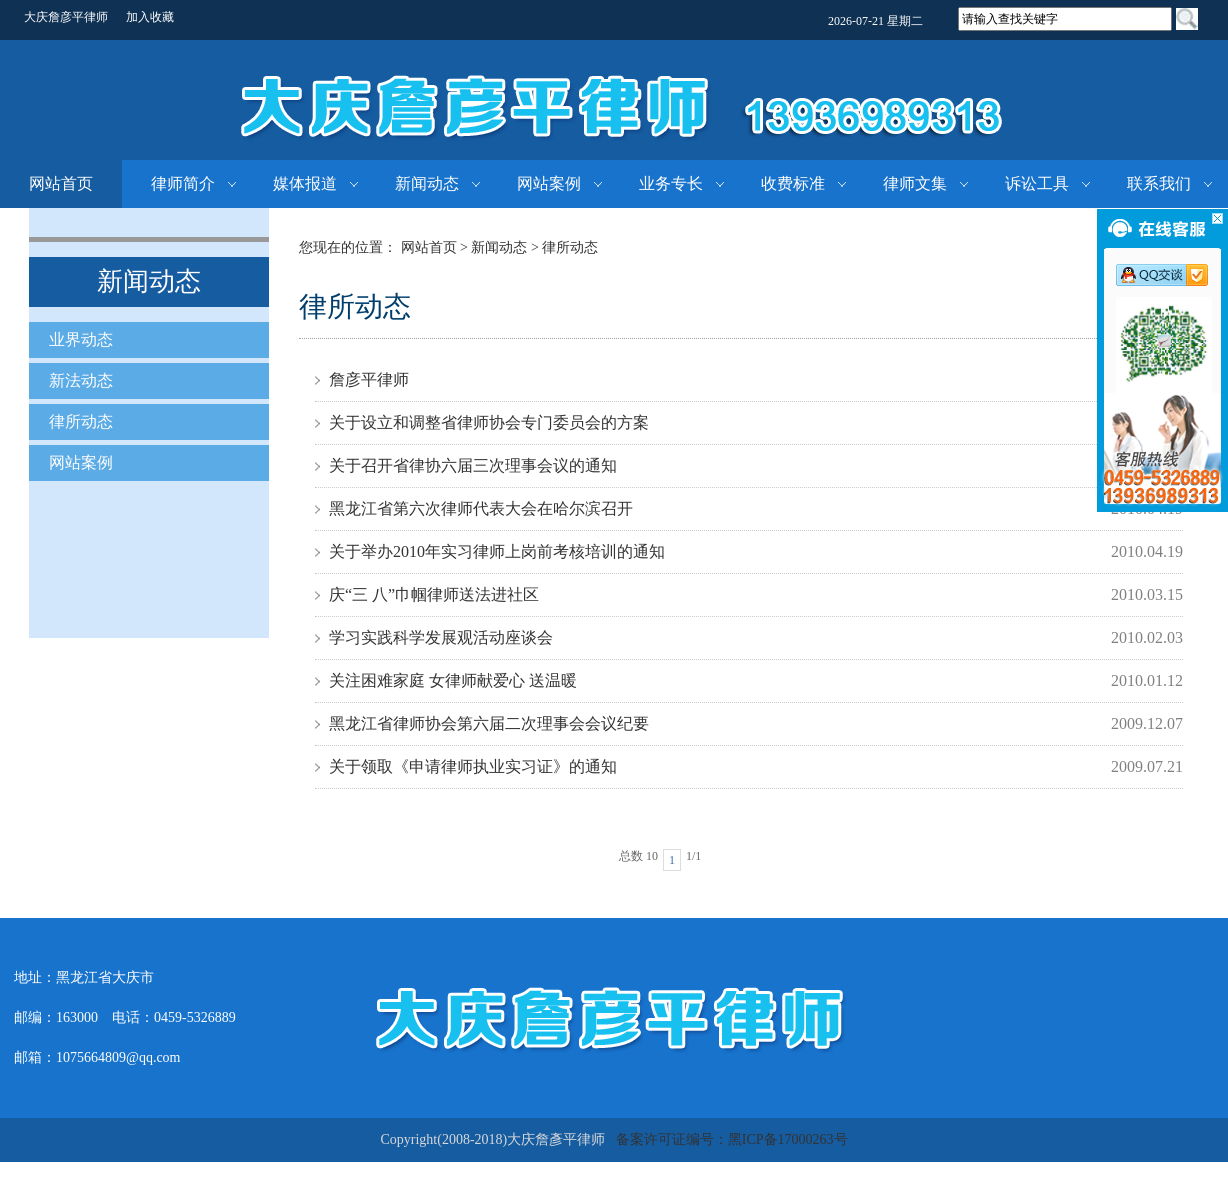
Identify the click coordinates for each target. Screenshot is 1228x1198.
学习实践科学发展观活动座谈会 (441, 637)
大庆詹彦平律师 (66, 17)
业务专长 (671, 183)
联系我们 (1159, 183)
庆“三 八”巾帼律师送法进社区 (434, 594)
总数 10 (638, 856)
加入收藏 (150, 17)
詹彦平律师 (369, 379)
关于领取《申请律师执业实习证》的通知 (473, 766)
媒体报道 (305, 183)
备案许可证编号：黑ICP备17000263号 (732, 1139)
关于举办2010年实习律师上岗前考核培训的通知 (497, 551)
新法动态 (81, 380)
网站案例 (549, 183)
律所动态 (81, 421)
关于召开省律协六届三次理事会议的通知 (473, 465)
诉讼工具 (1037, 183)
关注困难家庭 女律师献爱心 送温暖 (453, 680)
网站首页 (61, 183)
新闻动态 (427, 183)
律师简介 (183, 183)
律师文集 (915, 183)
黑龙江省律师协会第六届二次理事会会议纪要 (489, 723)
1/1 (693, 856)
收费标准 (793, 183)
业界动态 (81, 339)
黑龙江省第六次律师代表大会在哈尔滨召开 (481, 508)
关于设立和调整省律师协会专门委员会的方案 (489, 422)
